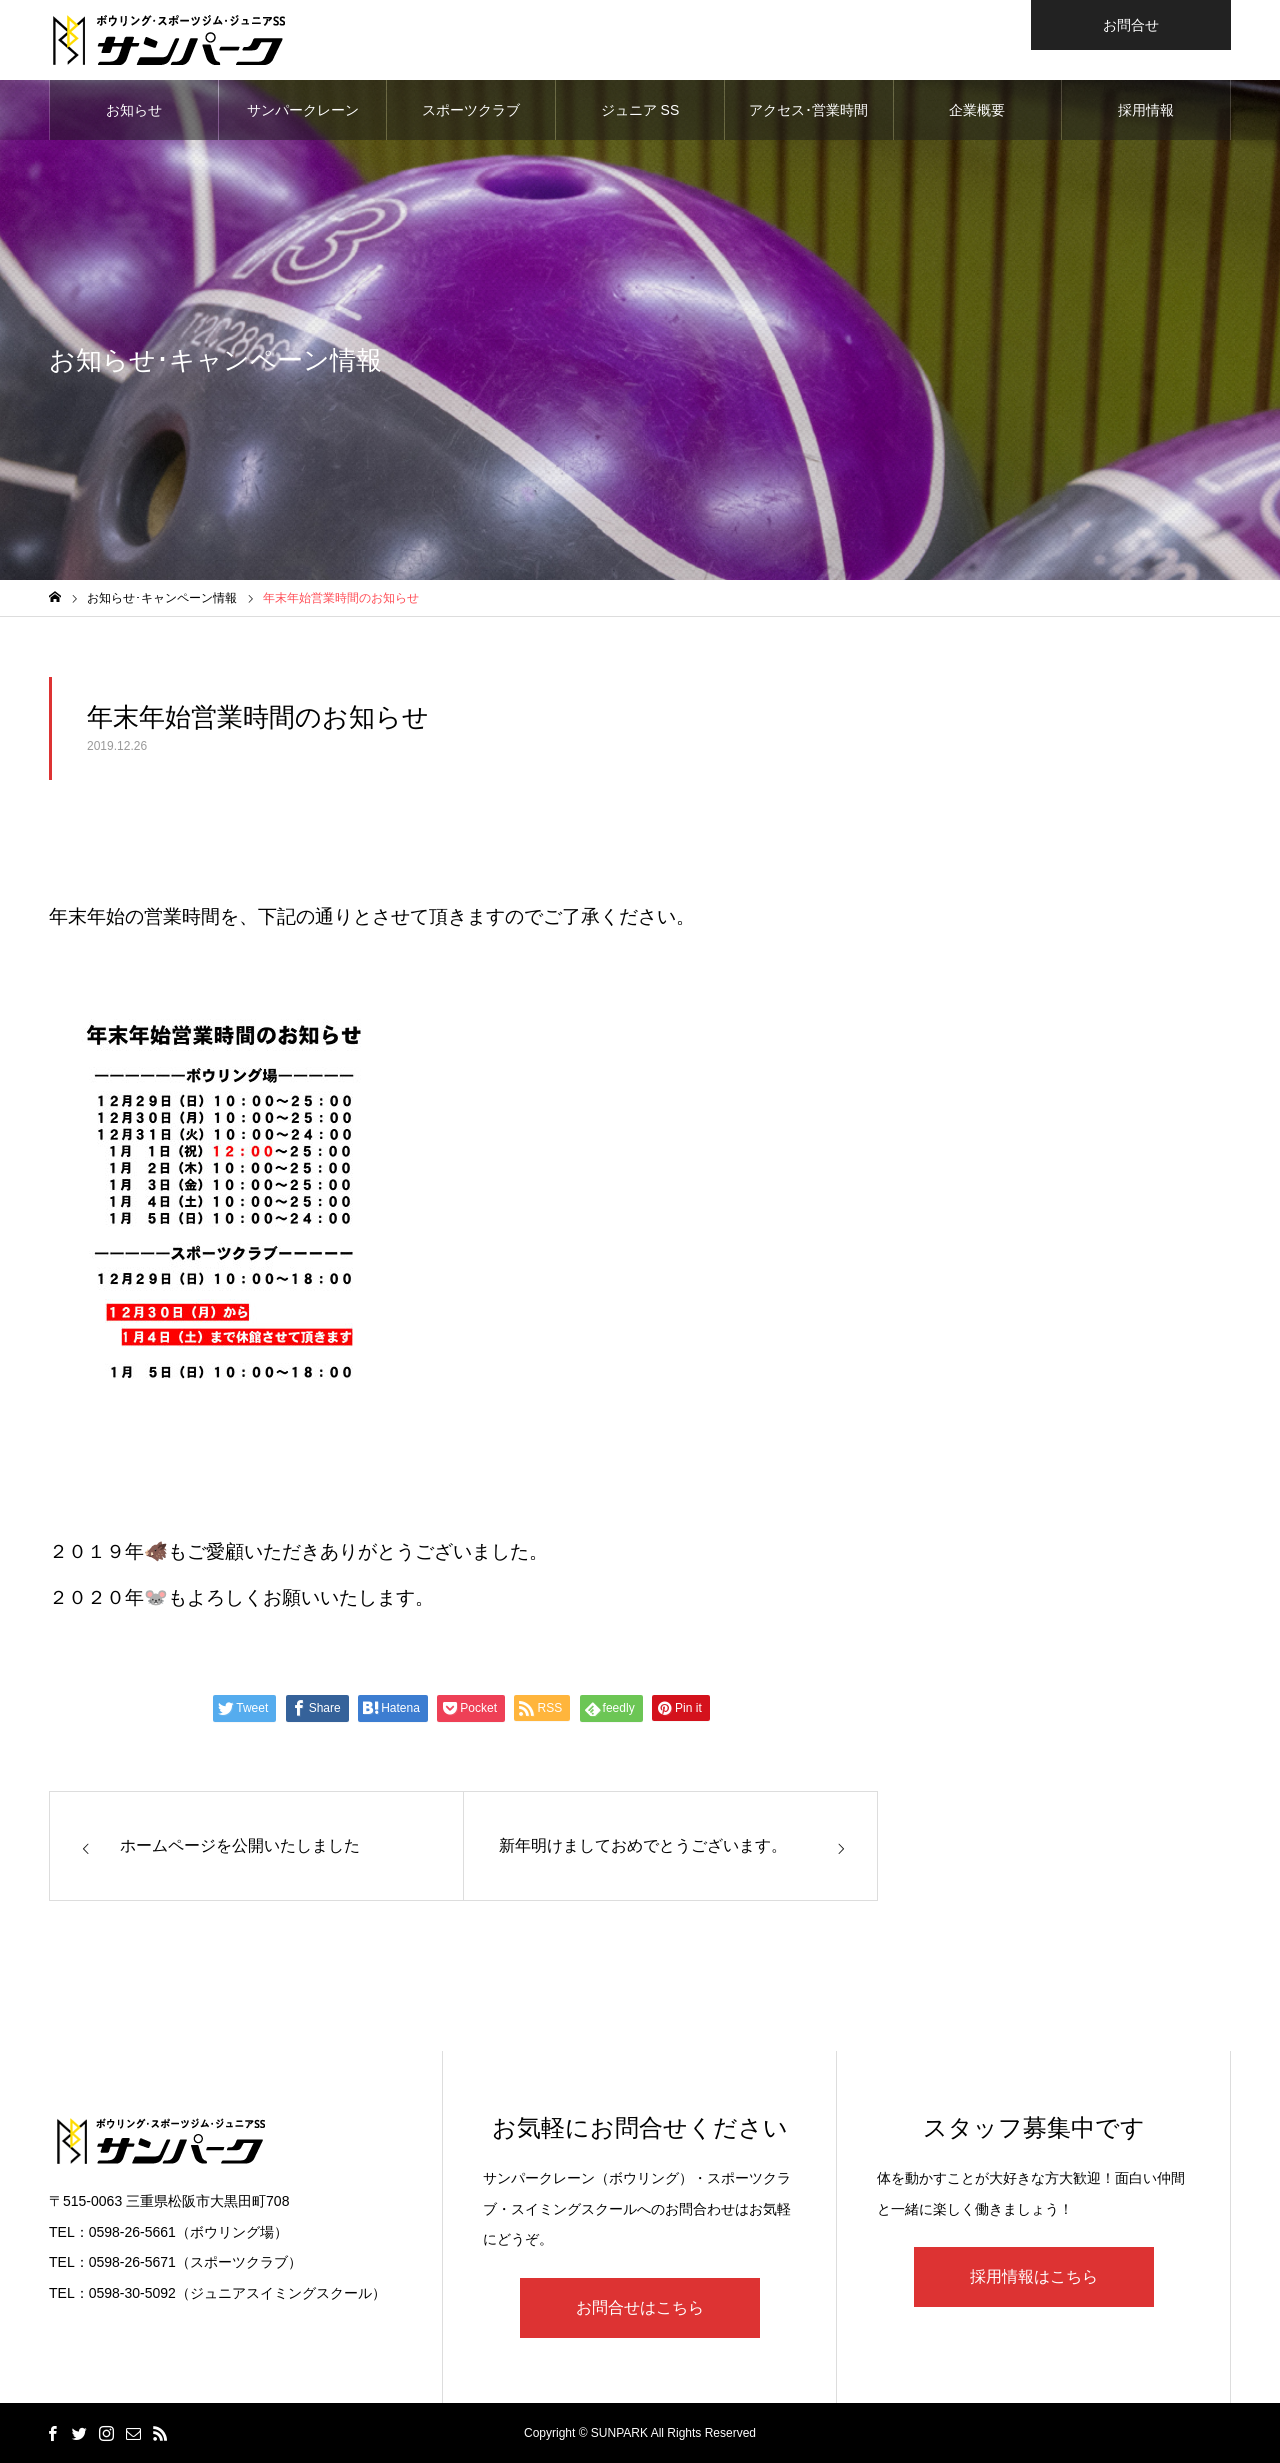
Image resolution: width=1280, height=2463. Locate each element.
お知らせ (134, 110)
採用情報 (1146, 110)
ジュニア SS (640, 110)
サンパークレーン (303, 110)
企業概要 (977, 110)
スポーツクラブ (471, 110)
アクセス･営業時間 (808, 110)
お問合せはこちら (640, 2307)
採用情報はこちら (1034, 2276)
